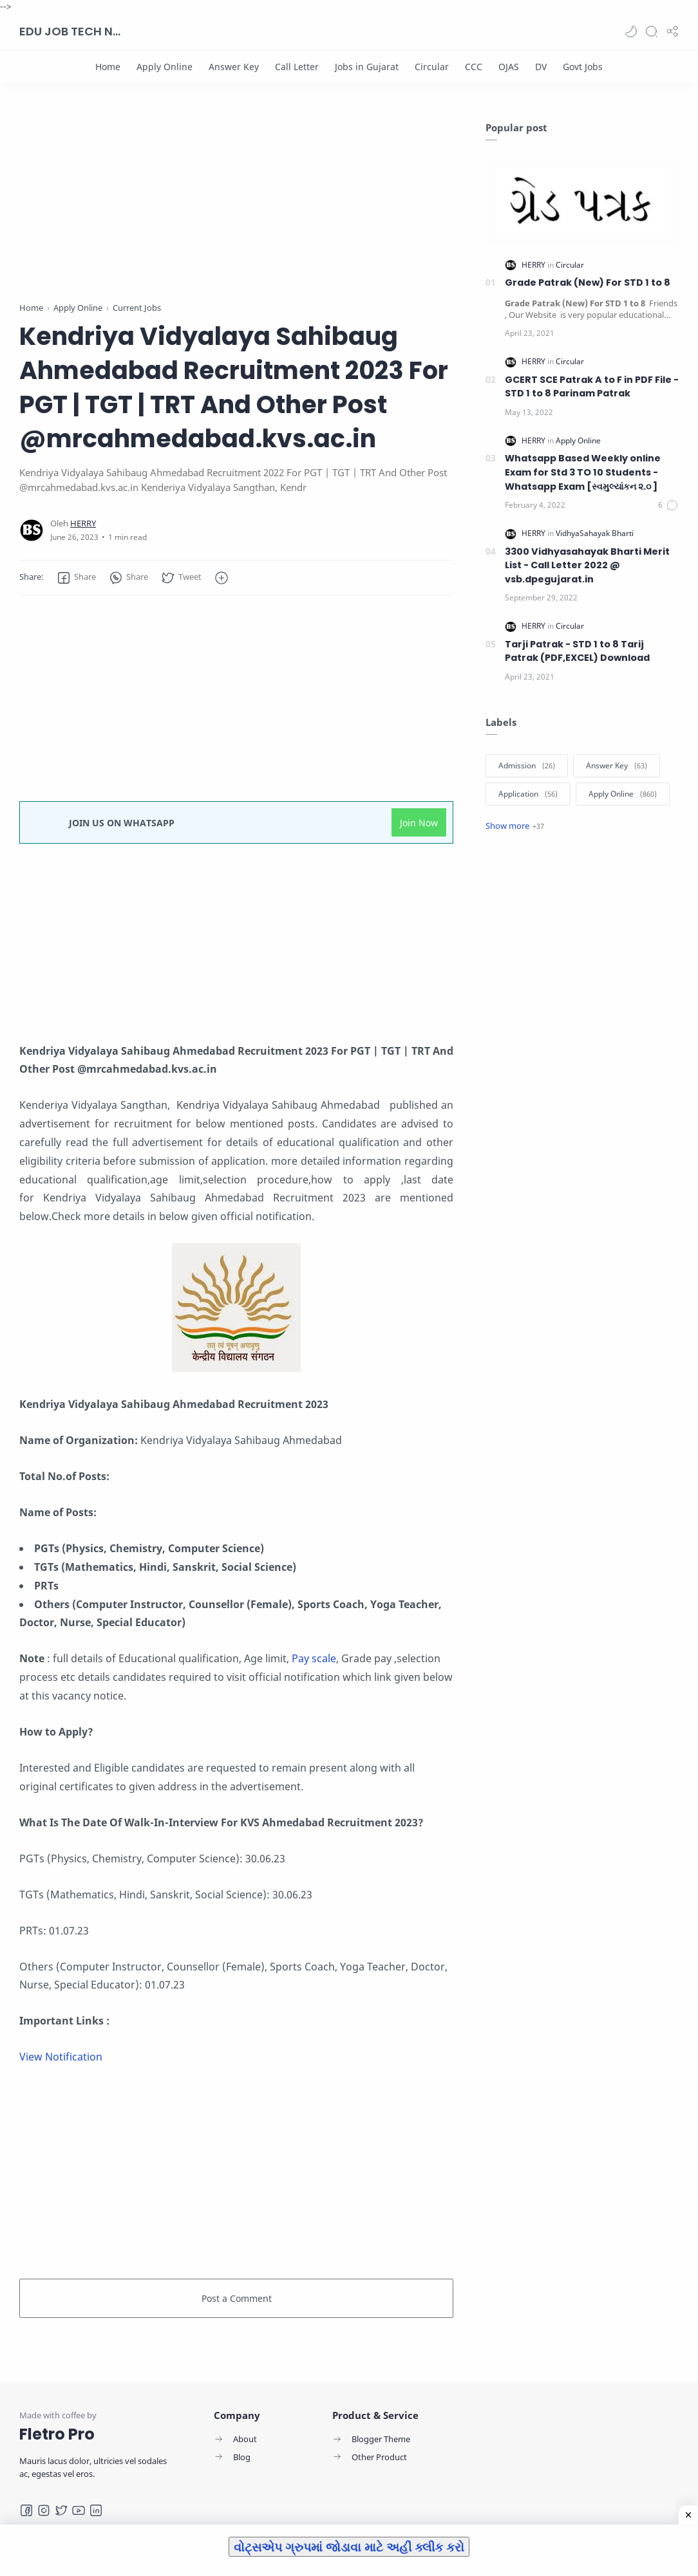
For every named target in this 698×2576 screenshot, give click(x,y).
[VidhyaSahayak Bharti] (595, 533)
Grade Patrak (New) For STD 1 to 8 (587, 282)
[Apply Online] (165, 66)
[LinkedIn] (96, 2510)
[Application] (528, 794)
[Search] (651, 31)
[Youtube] (78, 2510)
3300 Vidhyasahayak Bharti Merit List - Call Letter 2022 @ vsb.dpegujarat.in (587, 565)
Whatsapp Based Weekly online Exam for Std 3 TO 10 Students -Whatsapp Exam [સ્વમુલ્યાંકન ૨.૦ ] (583, 472)
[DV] (541, 66)
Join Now (419, 823)
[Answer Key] (234, 66)
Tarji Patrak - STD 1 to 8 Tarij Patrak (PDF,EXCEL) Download (577, 651)
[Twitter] (61, 2510)
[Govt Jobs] (583, 66)
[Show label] (515, 825)
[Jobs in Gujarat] (367, 66)
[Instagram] (44, 2510)
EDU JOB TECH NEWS (70, 31)
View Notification (60, 2057)
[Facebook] (26, 2510)
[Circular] (432, 66)
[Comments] (668, 505)
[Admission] (527, 765)
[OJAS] (508, 66)
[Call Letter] (297, 66)
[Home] (107, 66)
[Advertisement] (236, 211)
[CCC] (473, 66)
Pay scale (314, 1658)
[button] (631, 31)
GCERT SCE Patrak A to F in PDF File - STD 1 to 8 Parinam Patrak (592, 386)
